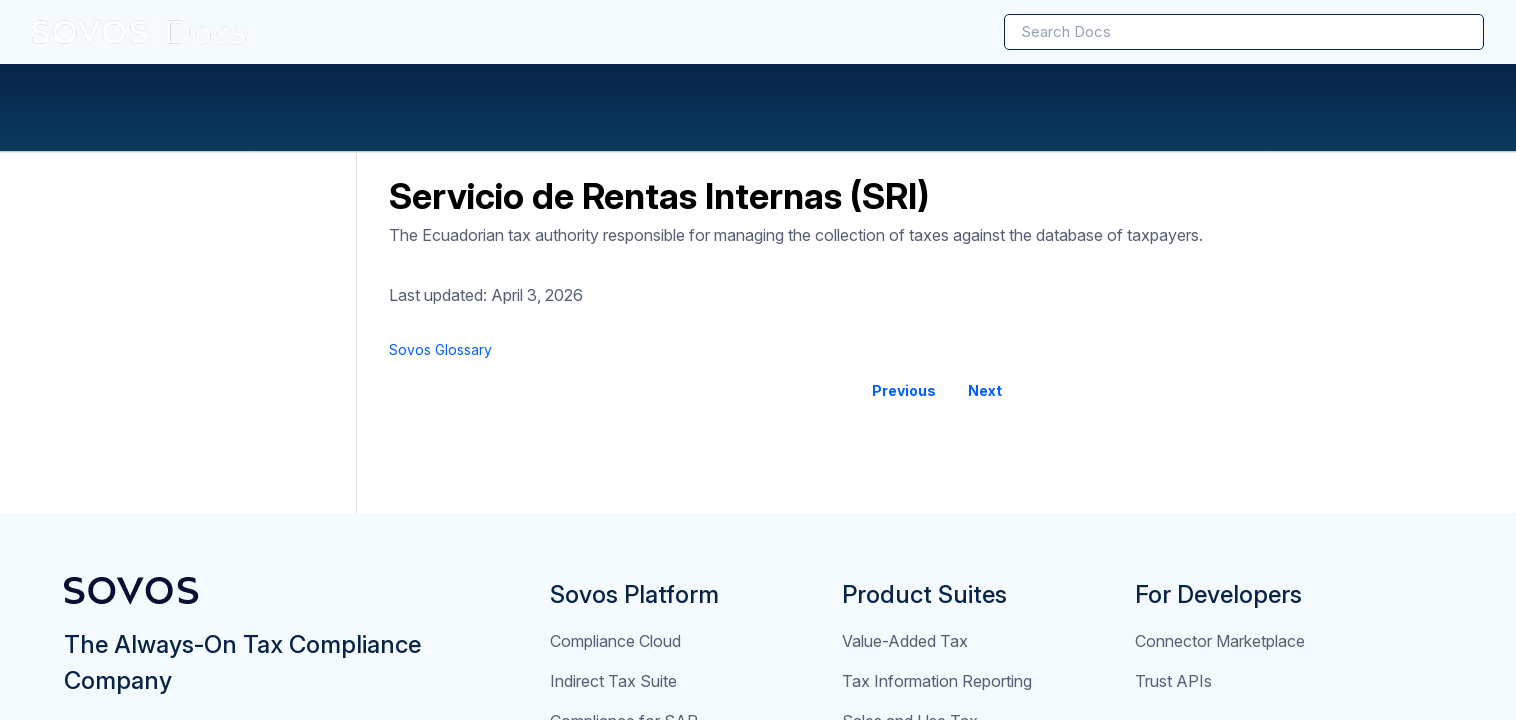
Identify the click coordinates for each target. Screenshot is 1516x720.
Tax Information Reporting (937, 681)
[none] (1428, 350)
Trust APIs (1173, 681)
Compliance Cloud (615, 641)
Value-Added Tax (905, 641)
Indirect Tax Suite (613, 681)
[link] (139, 32)
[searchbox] (1447, 32)
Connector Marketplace (1220, 641)
